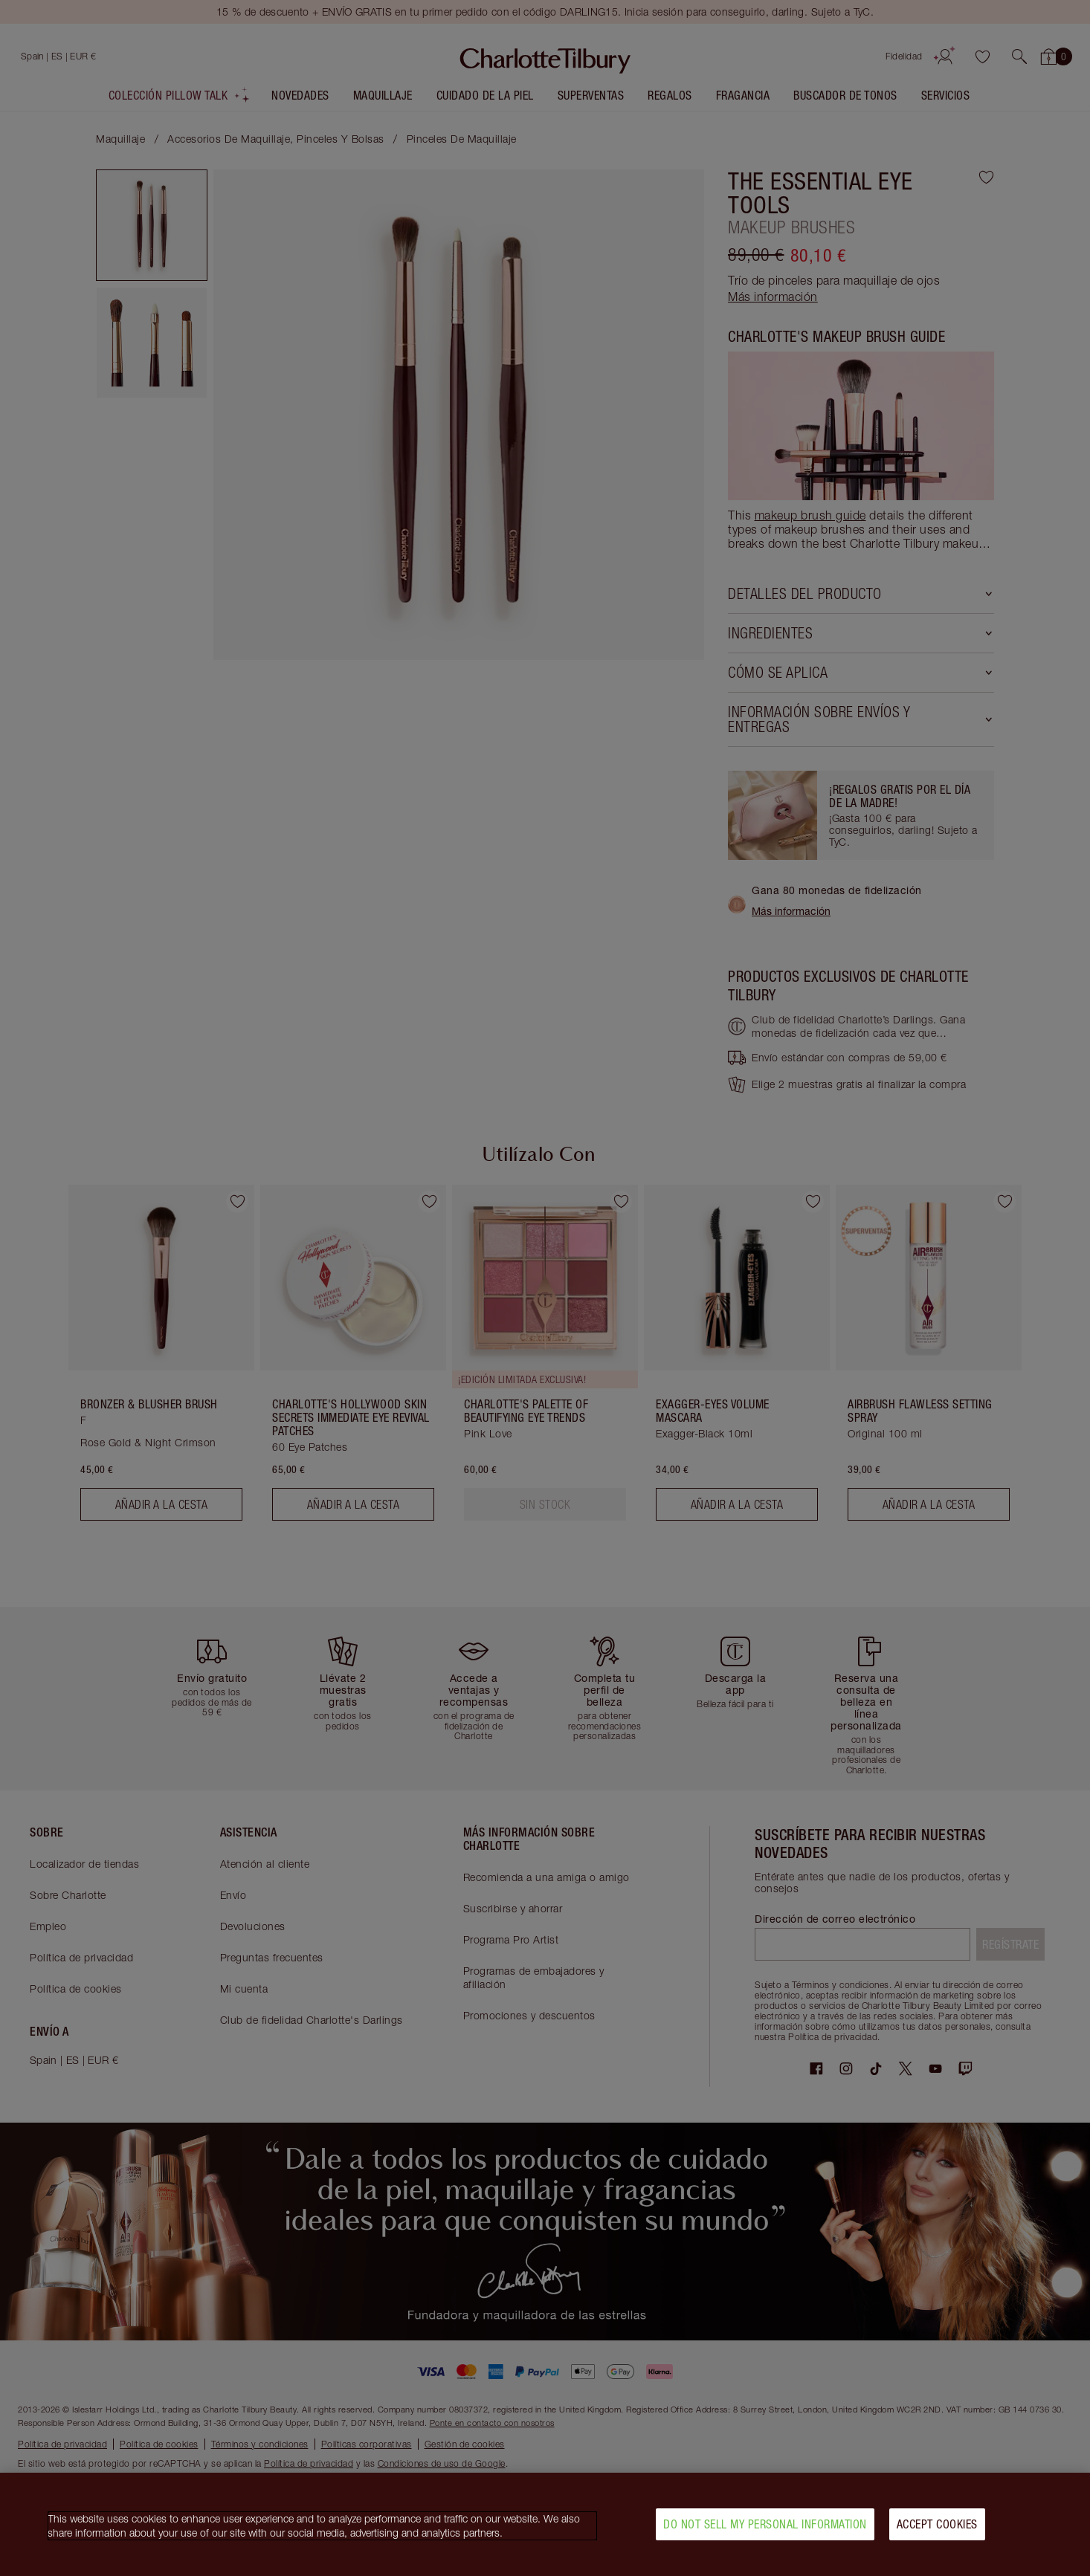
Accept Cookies (937, 2526)
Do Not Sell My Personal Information (765, 2526)
